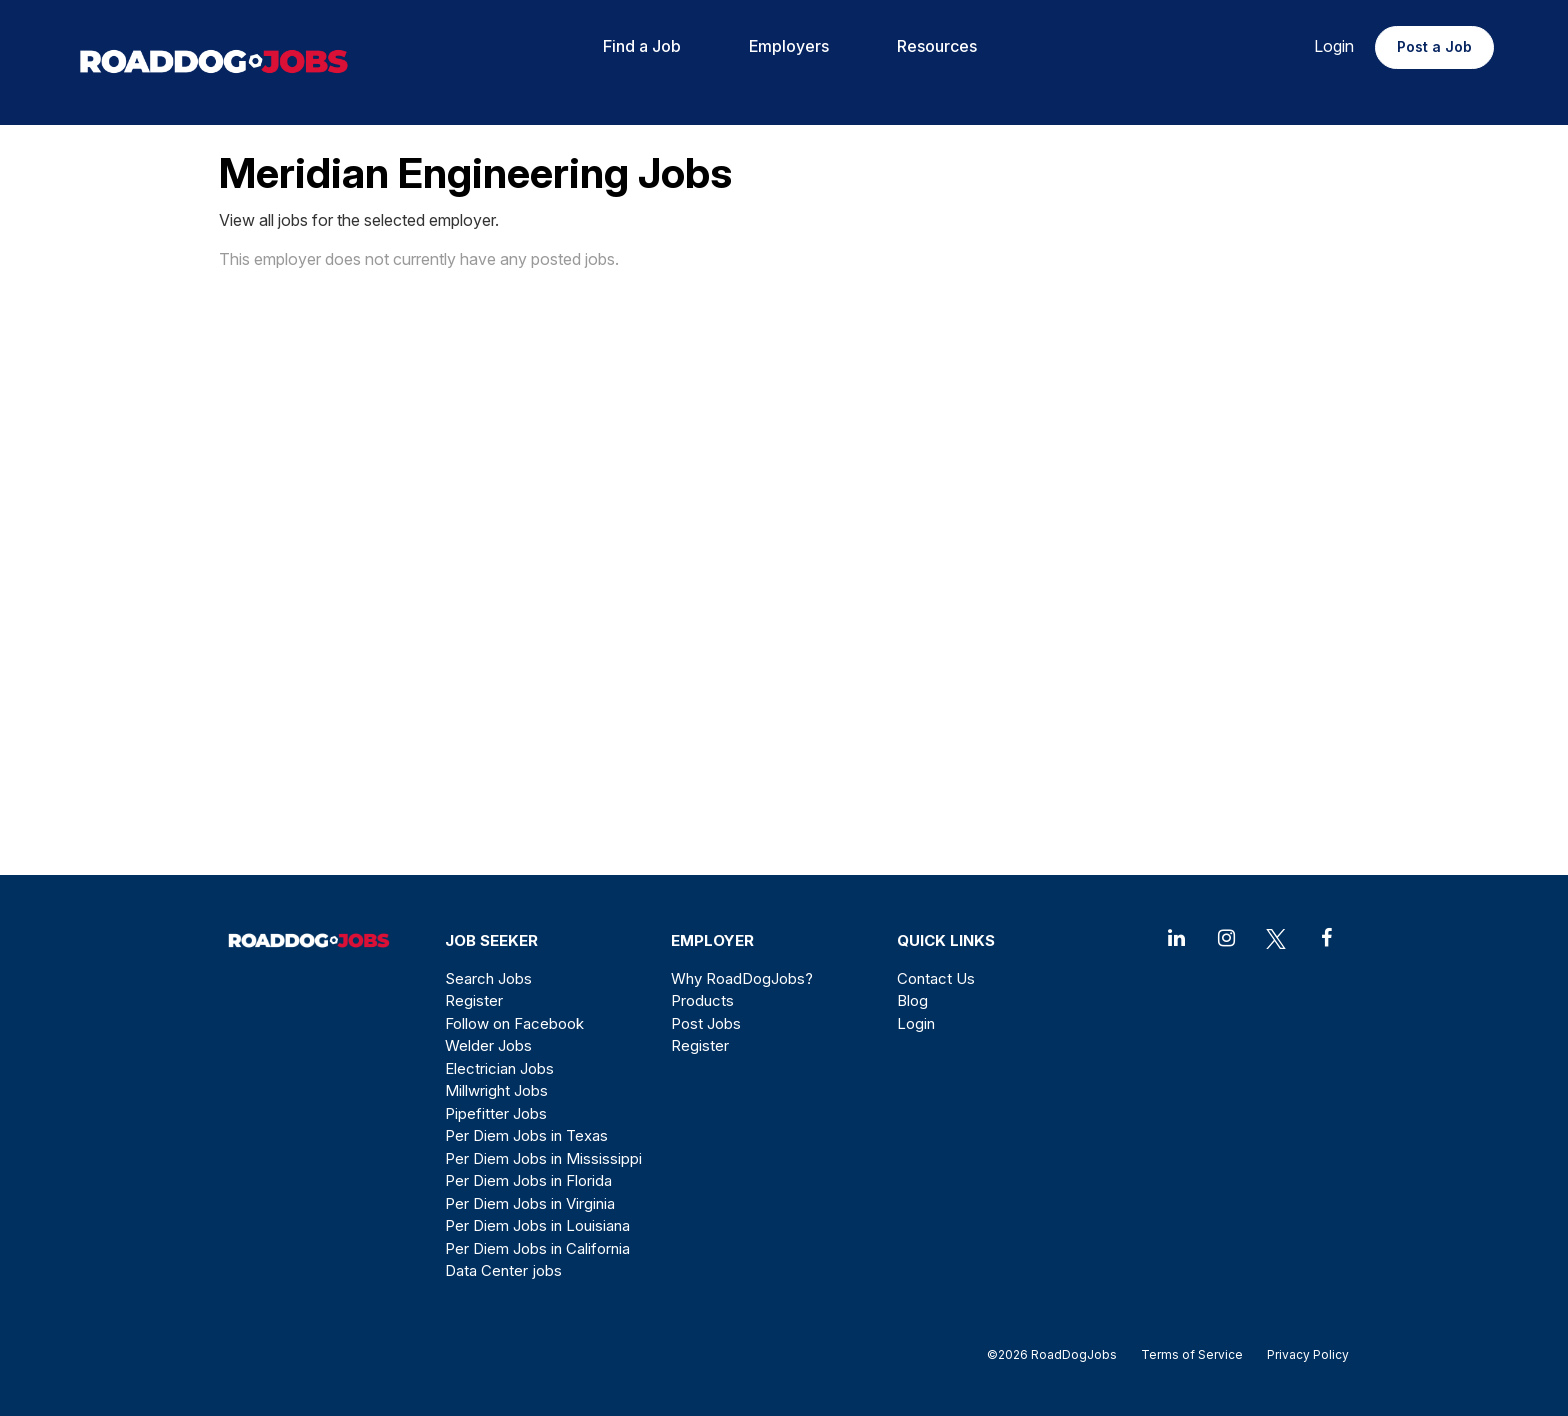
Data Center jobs (503, 1270)
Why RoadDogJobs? (742, 978)
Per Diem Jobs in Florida (528, 1180)
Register (474, 1000)
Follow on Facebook (514, 1023)
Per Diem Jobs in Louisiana (537, 1225)
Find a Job (642, 46)
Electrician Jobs (499, 1068)
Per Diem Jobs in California (537, 1248)
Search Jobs (488, 978)
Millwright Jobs (496, 1090)
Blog (912, 1000)
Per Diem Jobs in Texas (526, 1135)
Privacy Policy (1302, 1354)
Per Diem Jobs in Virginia (530, 1203)
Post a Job (1434, 46)
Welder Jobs (488, 1045)
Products (702, 1000)
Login (1334, 46)
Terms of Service (1192, 1354)
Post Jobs (706, 1023)
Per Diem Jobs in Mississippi (543, 1158)
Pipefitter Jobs (496, 1113)
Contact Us (936, 978)
